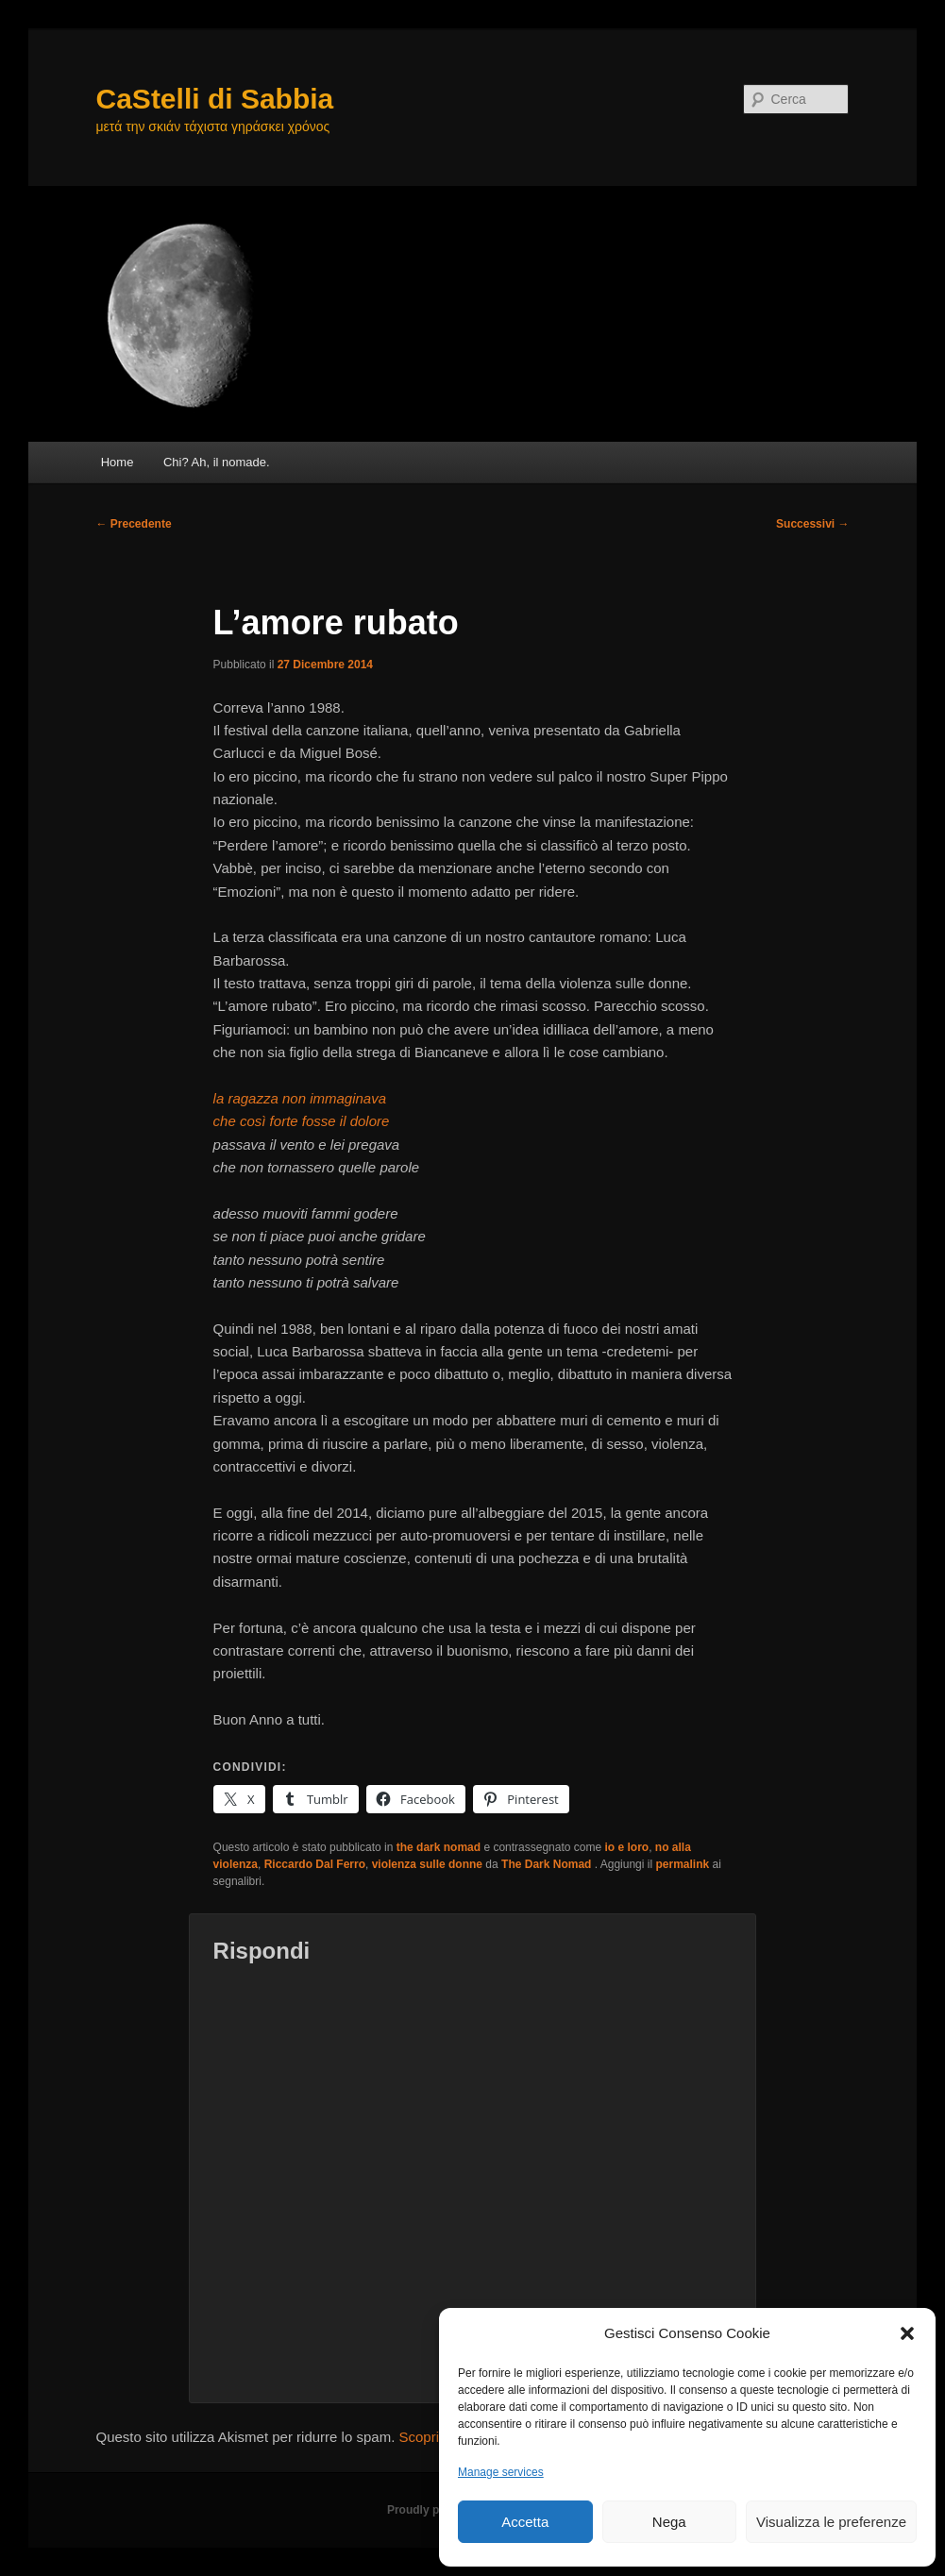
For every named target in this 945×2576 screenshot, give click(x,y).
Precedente (134, 523)
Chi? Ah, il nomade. (216, 462)
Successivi (812, 523)
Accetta (524, 2522)
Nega (669, 2522)
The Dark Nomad (548, 1864)
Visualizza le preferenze (831, 2522)
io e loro (627, 1847)
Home (117, 462)
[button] (907, 2333)
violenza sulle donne (427, 1864)
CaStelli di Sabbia (215, 98)
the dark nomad (439, 1847)
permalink (682, 1864)
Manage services (501, 2472)
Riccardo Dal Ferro (314, 1864)
